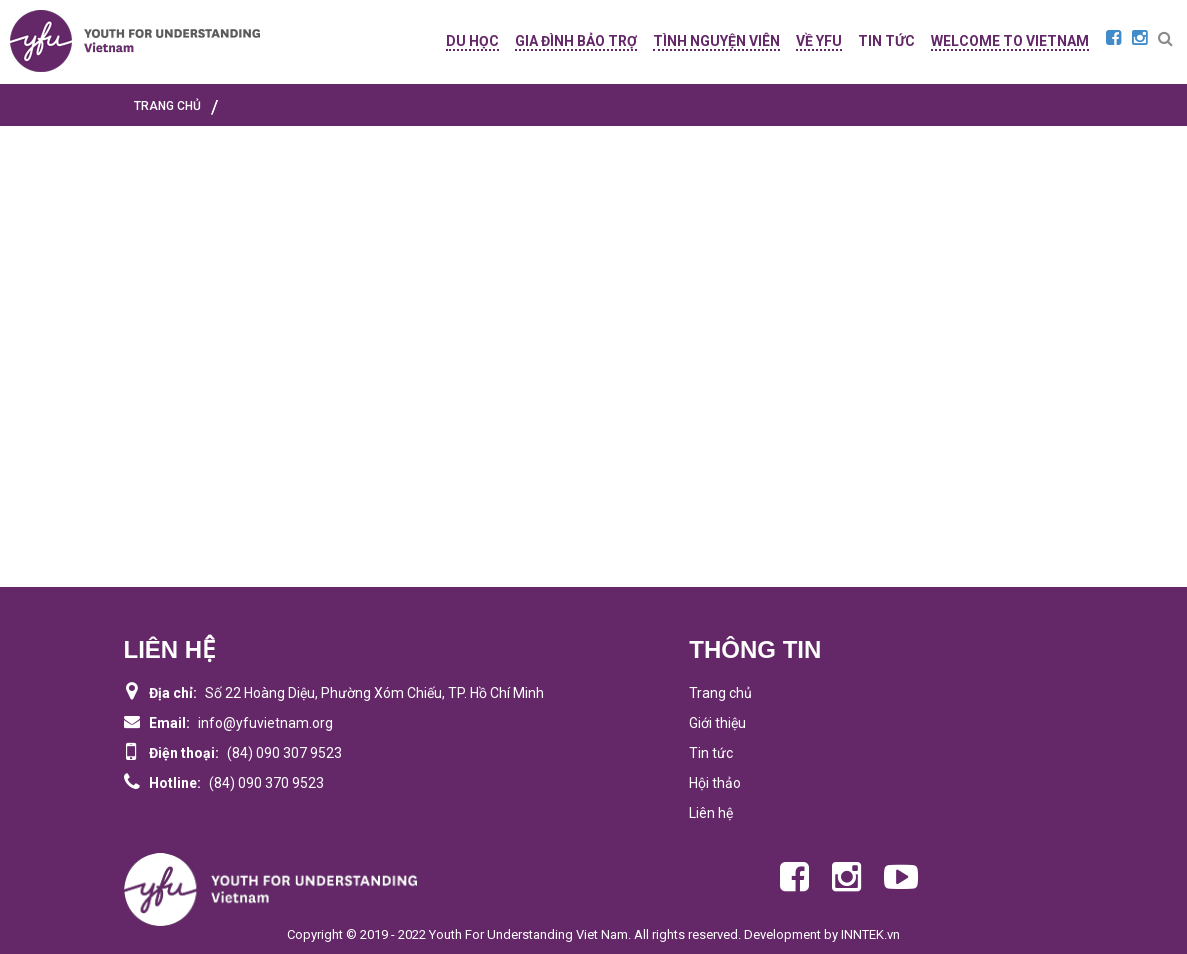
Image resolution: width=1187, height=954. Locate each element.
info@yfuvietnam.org (265, 723)
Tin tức (711, 753)
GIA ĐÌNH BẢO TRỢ (576, 41)
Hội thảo (715, 783)
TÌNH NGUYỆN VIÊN (716, 41)
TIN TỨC (886, 41)
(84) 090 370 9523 (266, 783)
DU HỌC (472, 41)
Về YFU (819, 41)
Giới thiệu (717, 723)
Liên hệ (711, 813)
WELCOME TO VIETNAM (1010, 41)
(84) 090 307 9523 (284, 753)
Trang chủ (720, 693)
